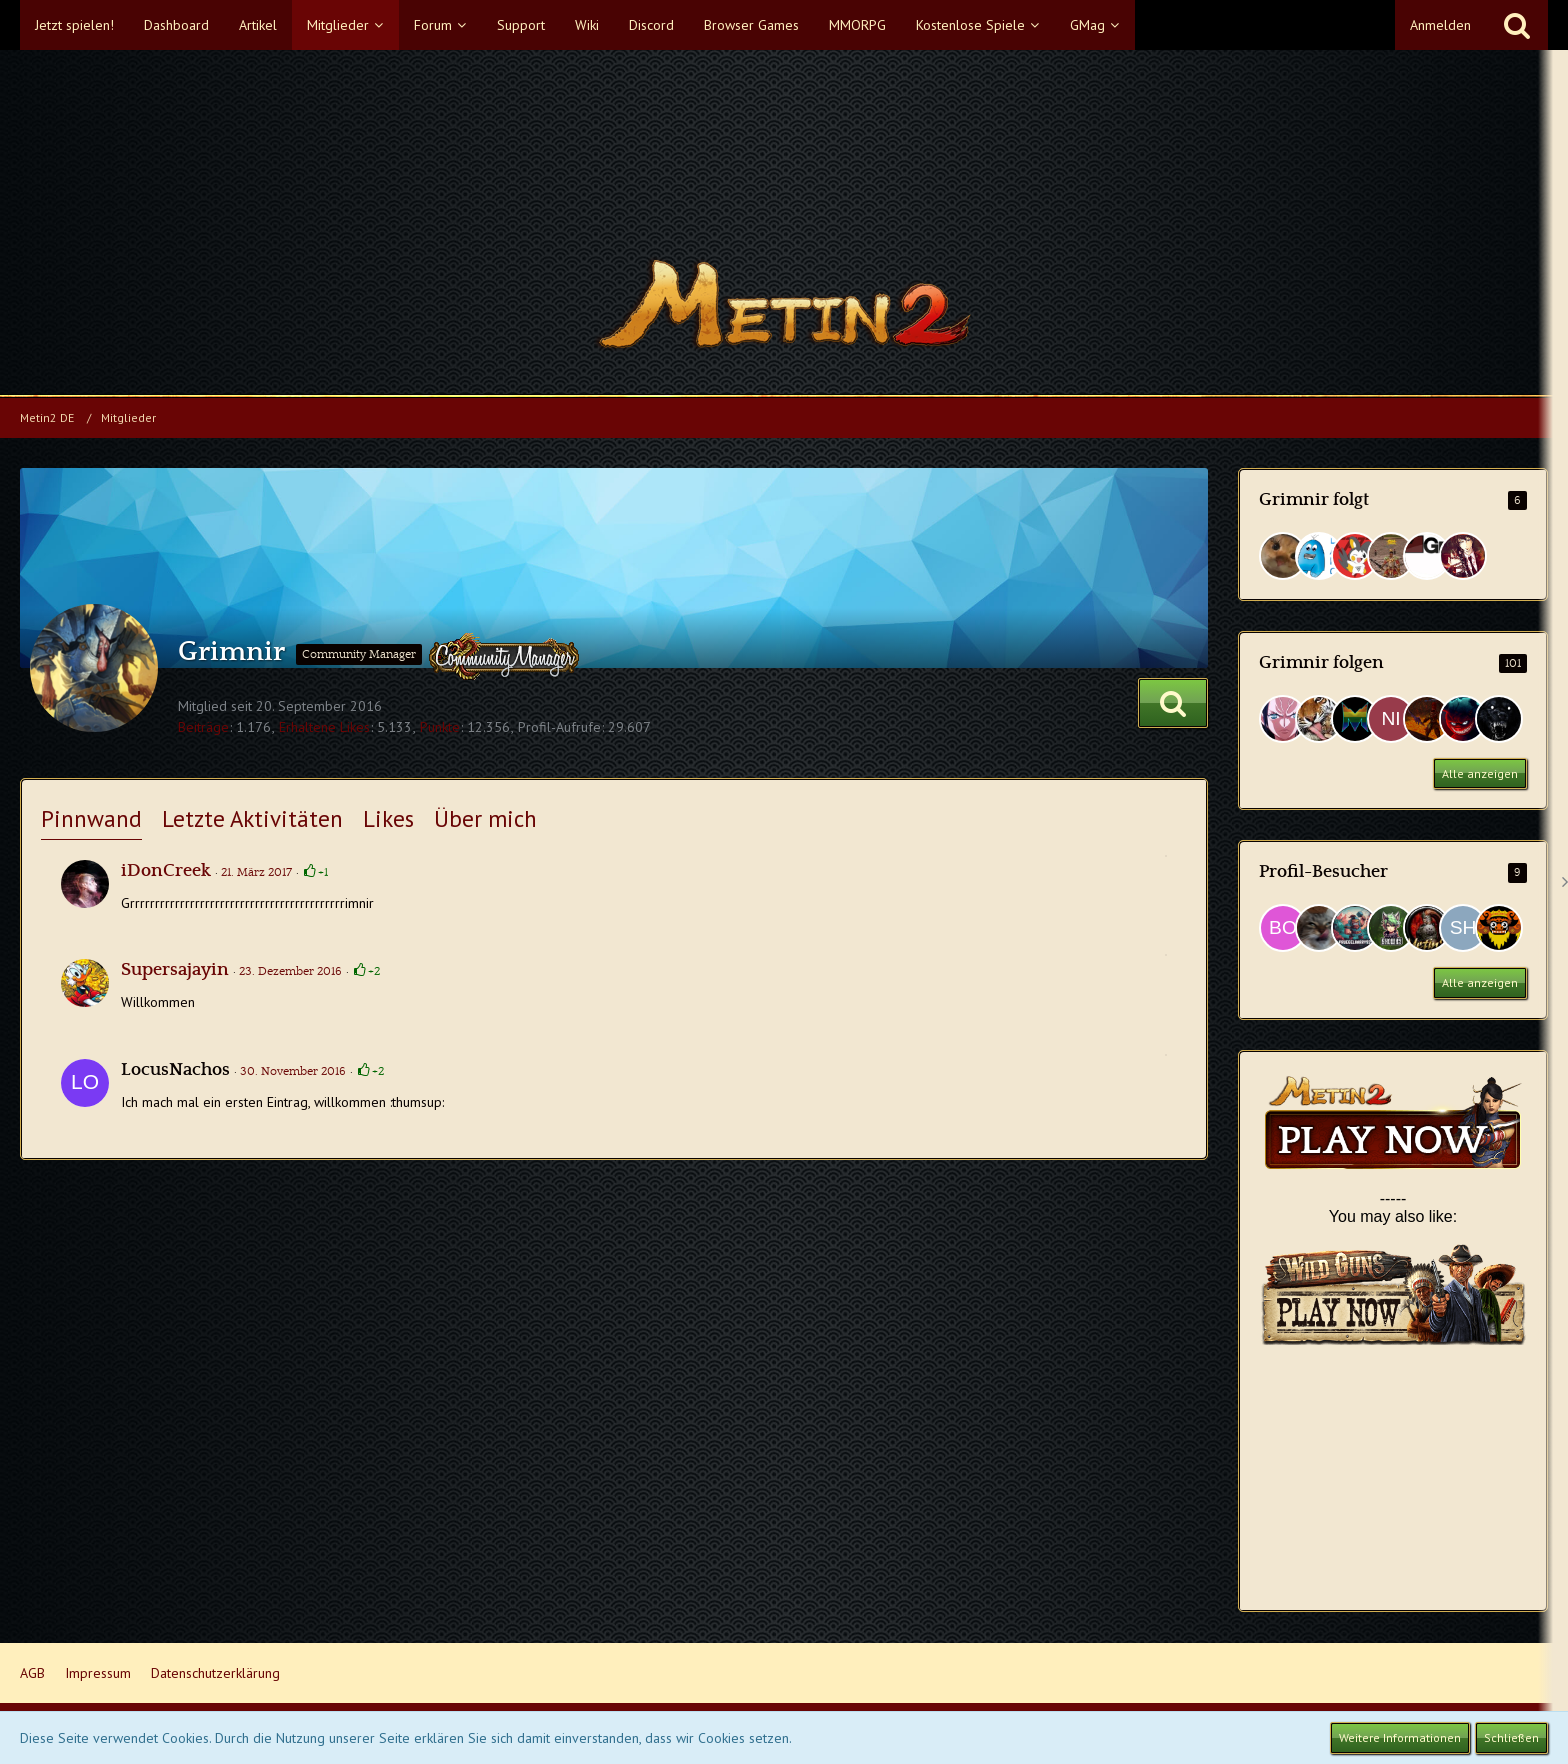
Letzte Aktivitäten (252, 818)
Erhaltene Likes (324, 727)
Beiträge (203, 727)
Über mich (485, 818)
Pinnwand (91, 818)
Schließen (1511, 1737)
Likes (388, 818)
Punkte (440, 727)
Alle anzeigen (1480, 773)
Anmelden (1440, 25)
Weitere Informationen (1400, 1737)
